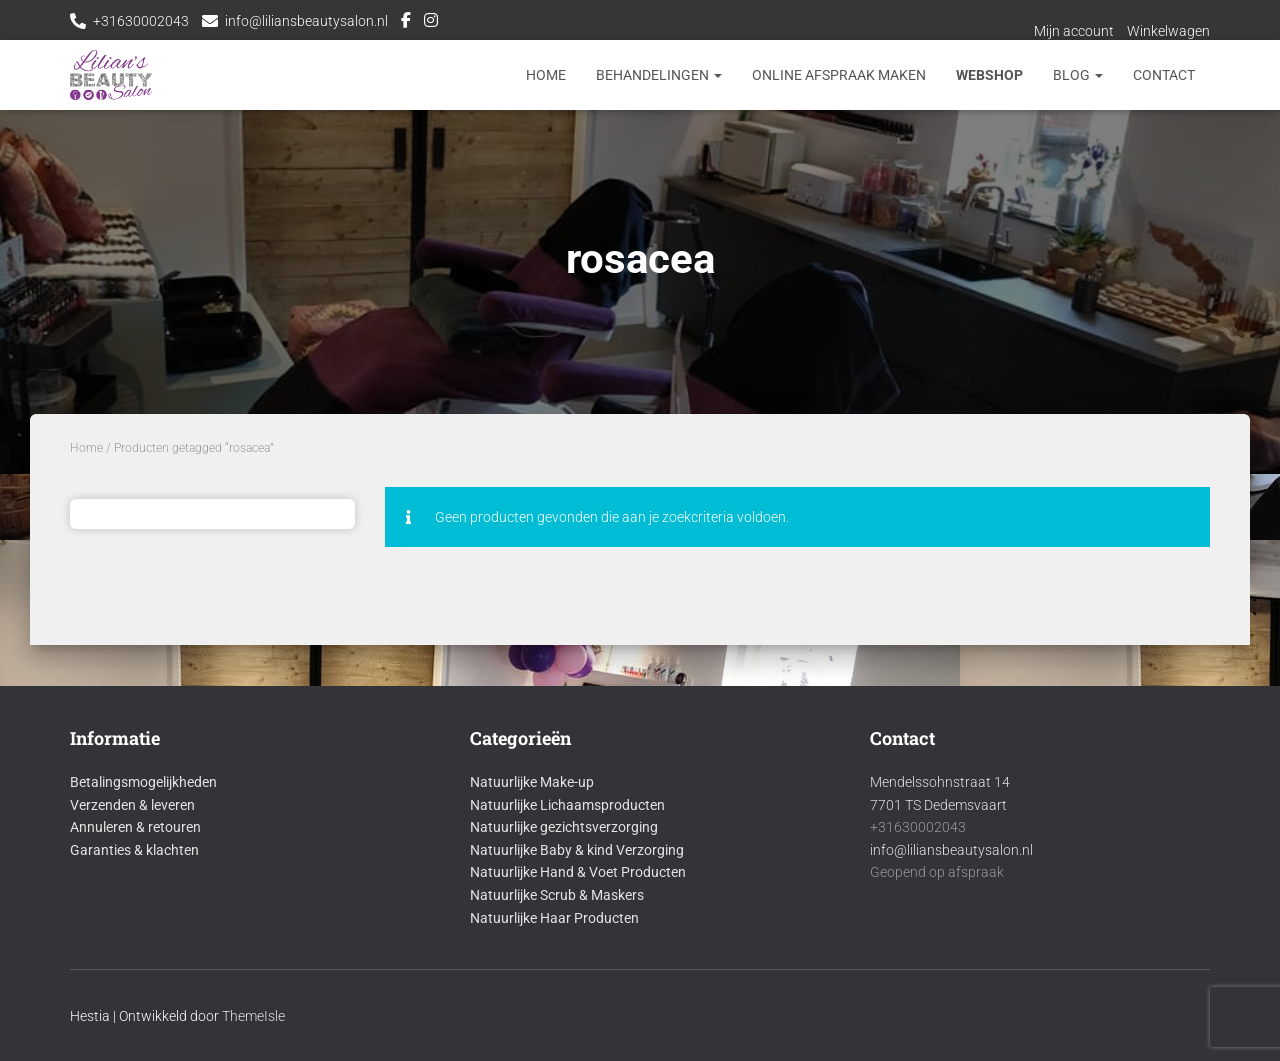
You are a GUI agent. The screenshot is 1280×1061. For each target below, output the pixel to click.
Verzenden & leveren (132, 805)
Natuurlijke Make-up (532, 782)
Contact (1164, 75)
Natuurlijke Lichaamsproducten (567, 805)
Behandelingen (659, 75)
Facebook (406, 23)
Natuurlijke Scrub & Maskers (557, 895)
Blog (1078, 75)
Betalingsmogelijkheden (143, 782)
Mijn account (1074, 31)
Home (546, 75)
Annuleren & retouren (135, 827)
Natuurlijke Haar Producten (554, 918)
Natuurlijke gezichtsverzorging (564, 827)
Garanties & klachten (134, 850)
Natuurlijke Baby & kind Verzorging (577, 850)
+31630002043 (141, 21)
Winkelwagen (1168, 31)
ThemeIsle (253, 1016)
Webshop (989, 75)
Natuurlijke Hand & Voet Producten (578, 872)
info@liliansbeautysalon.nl (306, 21)
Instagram (431, 23)
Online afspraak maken (839, 75)
